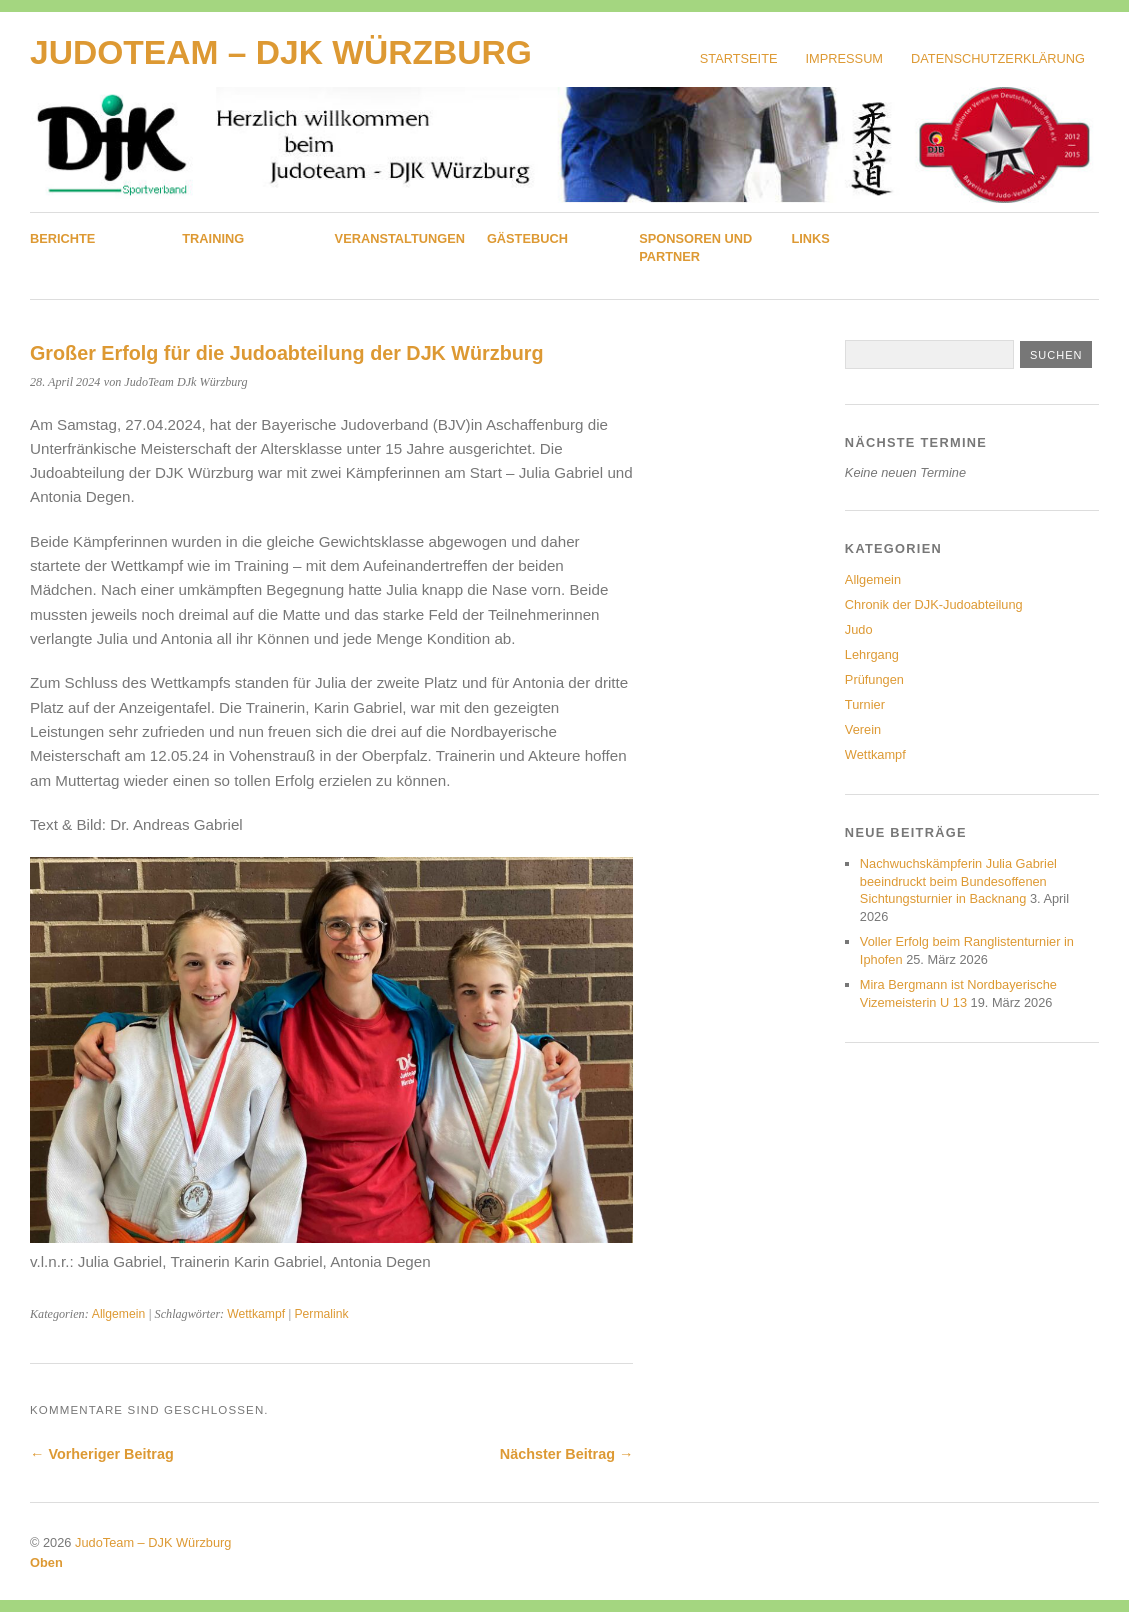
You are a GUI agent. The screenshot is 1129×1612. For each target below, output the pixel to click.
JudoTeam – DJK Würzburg (281, 52)
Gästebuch (527, 238)
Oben (46, 1562)
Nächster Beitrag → (567, 1454)
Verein (863, 729)
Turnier (865, 704)
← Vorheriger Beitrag (102, 1454)
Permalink (322, 1314)
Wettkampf (256, 1314)
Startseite (739, 58)
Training (213, 238)
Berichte (62, 238)
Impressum (845, 58)
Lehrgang (872, 654)
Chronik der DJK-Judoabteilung (934, 604)
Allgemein (118, 1314)
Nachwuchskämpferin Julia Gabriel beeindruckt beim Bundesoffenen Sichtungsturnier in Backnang (958, 881)
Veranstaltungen (400, 238)
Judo (859, 629)
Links (810, 238)
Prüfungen (874, 679)
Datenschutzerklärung (998, 58)
